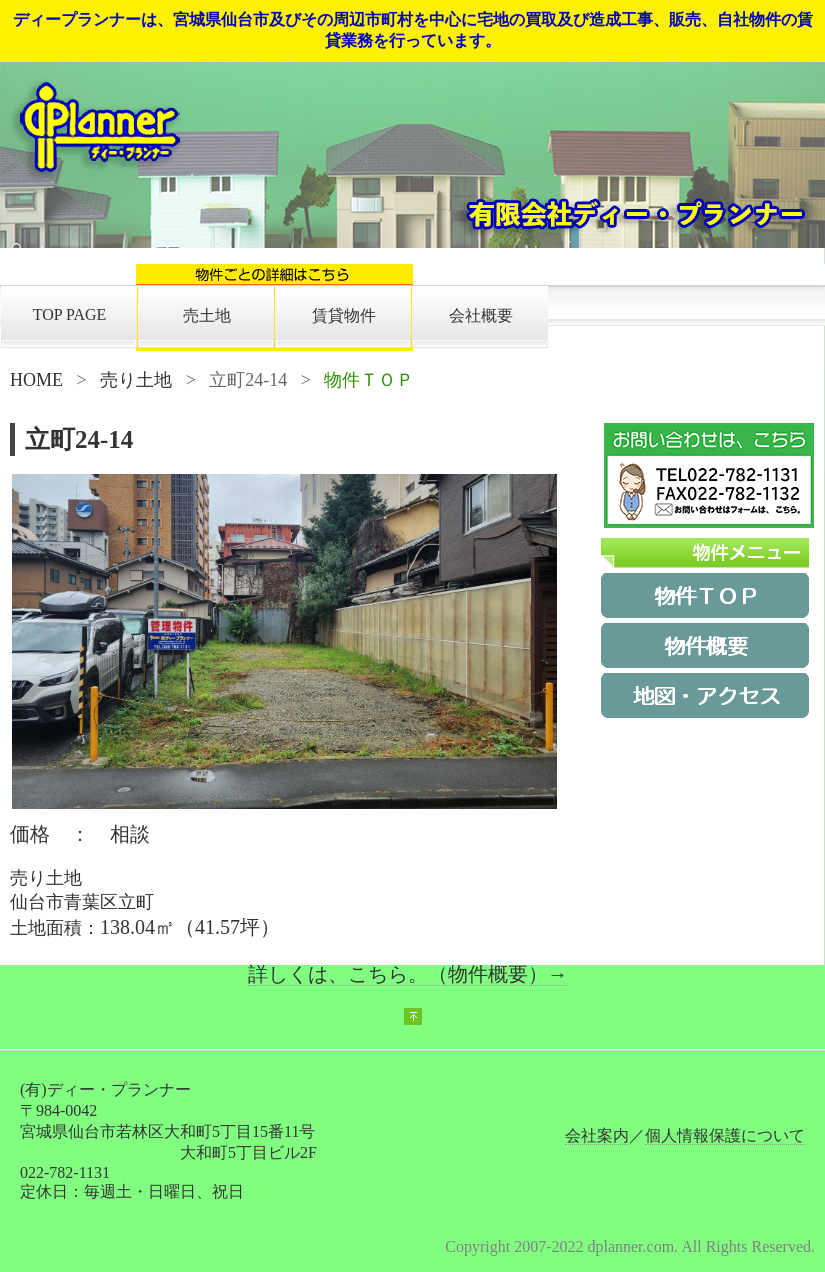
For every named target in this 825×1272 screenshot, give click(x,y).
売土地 (207, 315)
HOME (36, 380)
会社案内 (597, 1135)
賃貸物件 (344, 315)
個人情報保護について (725, 1135)
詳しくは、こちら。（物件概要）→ (408, 974)
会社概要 (481, 315)
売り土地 (136, 380)
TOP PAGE (70, 314)
